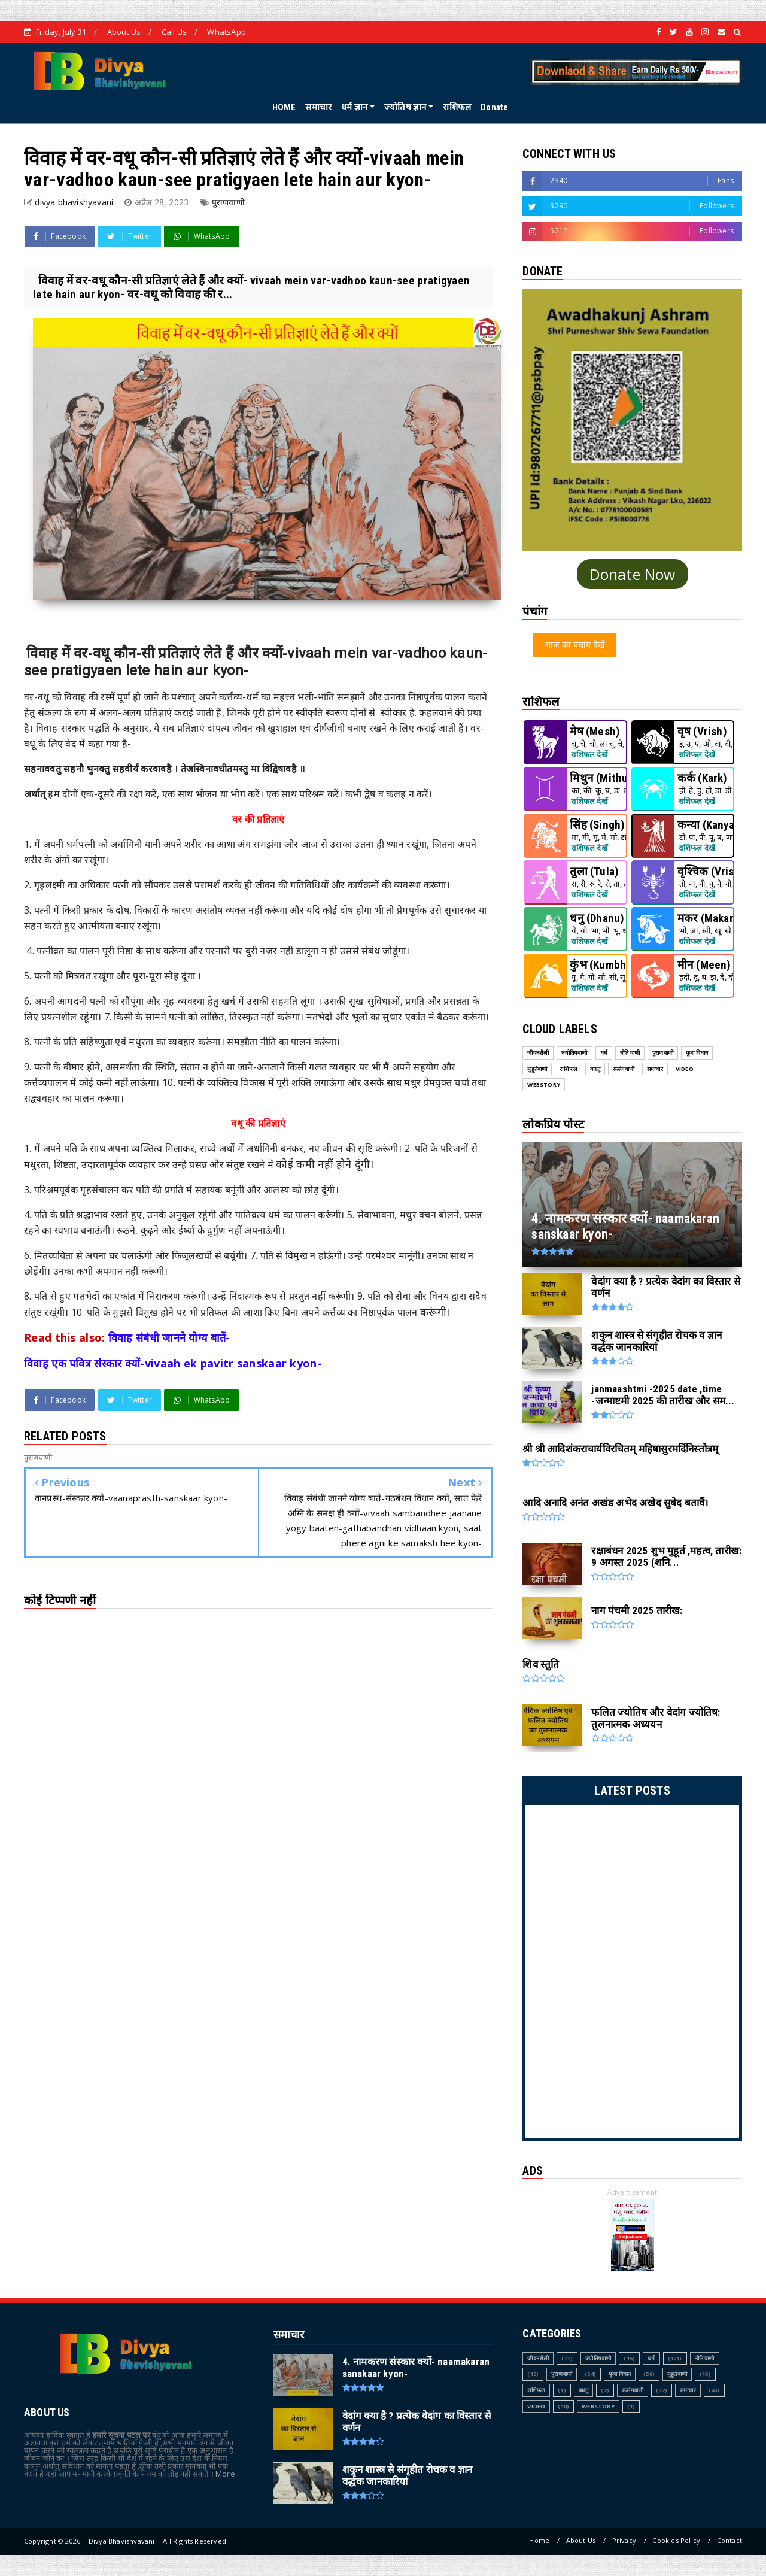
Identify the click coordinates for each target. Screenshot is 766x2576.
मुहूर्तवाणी (677, 2374)
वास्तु (584, 2390)
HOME (284, 107)
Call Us (174, 31)
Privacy (624, 2540)
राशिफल (457, 107)
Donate (494, 107)
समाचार (318, 107)
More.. (227, 2473)
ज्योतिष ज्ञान (405, 107)
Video (536, 2406)
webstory (598, 2406)
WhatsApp (226, 31)
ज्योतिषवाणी (598, 2358)
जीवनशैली (538, 2358)
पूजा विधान (620, 2374)
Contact (729, 2540)
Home (539, 2540)
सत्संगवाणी (632, 2390)
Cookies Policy (676, 2540)
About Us (124, 31)
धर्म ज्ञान (354, 107)
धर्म (651, 2358)
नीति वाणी (705, 2358)
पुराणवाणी (228, 202)
